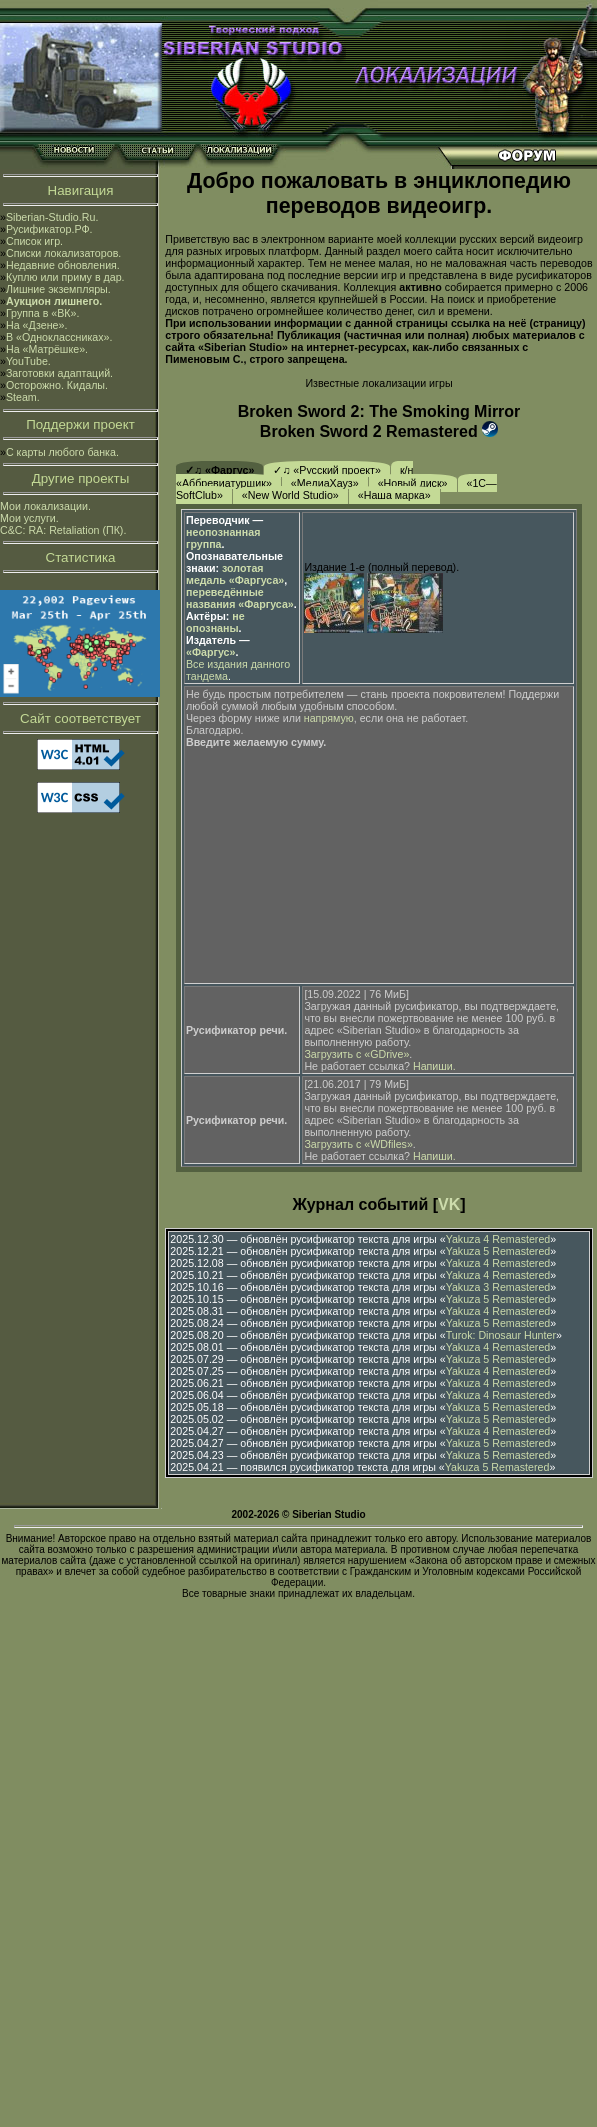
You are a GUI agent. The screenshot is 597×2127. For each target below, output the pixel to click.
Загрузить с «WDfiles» (358, 1144)
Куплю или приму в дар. (65, 277)
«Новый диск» (413, 483)
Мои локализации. (45, 506)
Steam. (23, 397)
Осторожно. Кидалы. (57, 385)
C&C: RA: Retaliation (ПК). (63, 530)
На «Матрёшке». (47, 349)
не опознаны (215, 622)
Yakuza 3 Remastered (498, 1287)
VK (449, 1204)
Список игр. (34, 241)
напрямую (329, 718)
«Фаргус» (210, 652)
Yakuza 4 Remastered (498, 1239)
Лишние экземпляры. (58, 289)
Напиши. (434, 1066)
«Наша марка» (394, 495)
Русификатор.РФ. (49, 229)
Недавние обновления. (63, 265)
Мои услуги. (29, 518)
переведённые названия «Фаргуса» (240, 598)
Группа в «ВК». (43, 313)
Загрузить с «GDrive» (356, 1054)
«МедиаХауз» (325, 483)
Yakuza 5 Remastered (498, 1251)
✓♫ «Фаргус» (219, 470)
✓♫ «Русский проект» (327, 470)
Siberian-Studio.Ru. (52, 217)
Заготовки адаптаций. (59, 373)
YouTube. (28, 361)
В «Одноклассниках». (59, 337)
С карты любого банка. (62, 452)
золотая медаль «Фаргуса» (235, 574)
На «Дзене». (36, 325)
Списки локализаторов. (63, 253)
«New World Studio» (290, 495)
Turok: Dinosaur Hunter (501, 1335)
